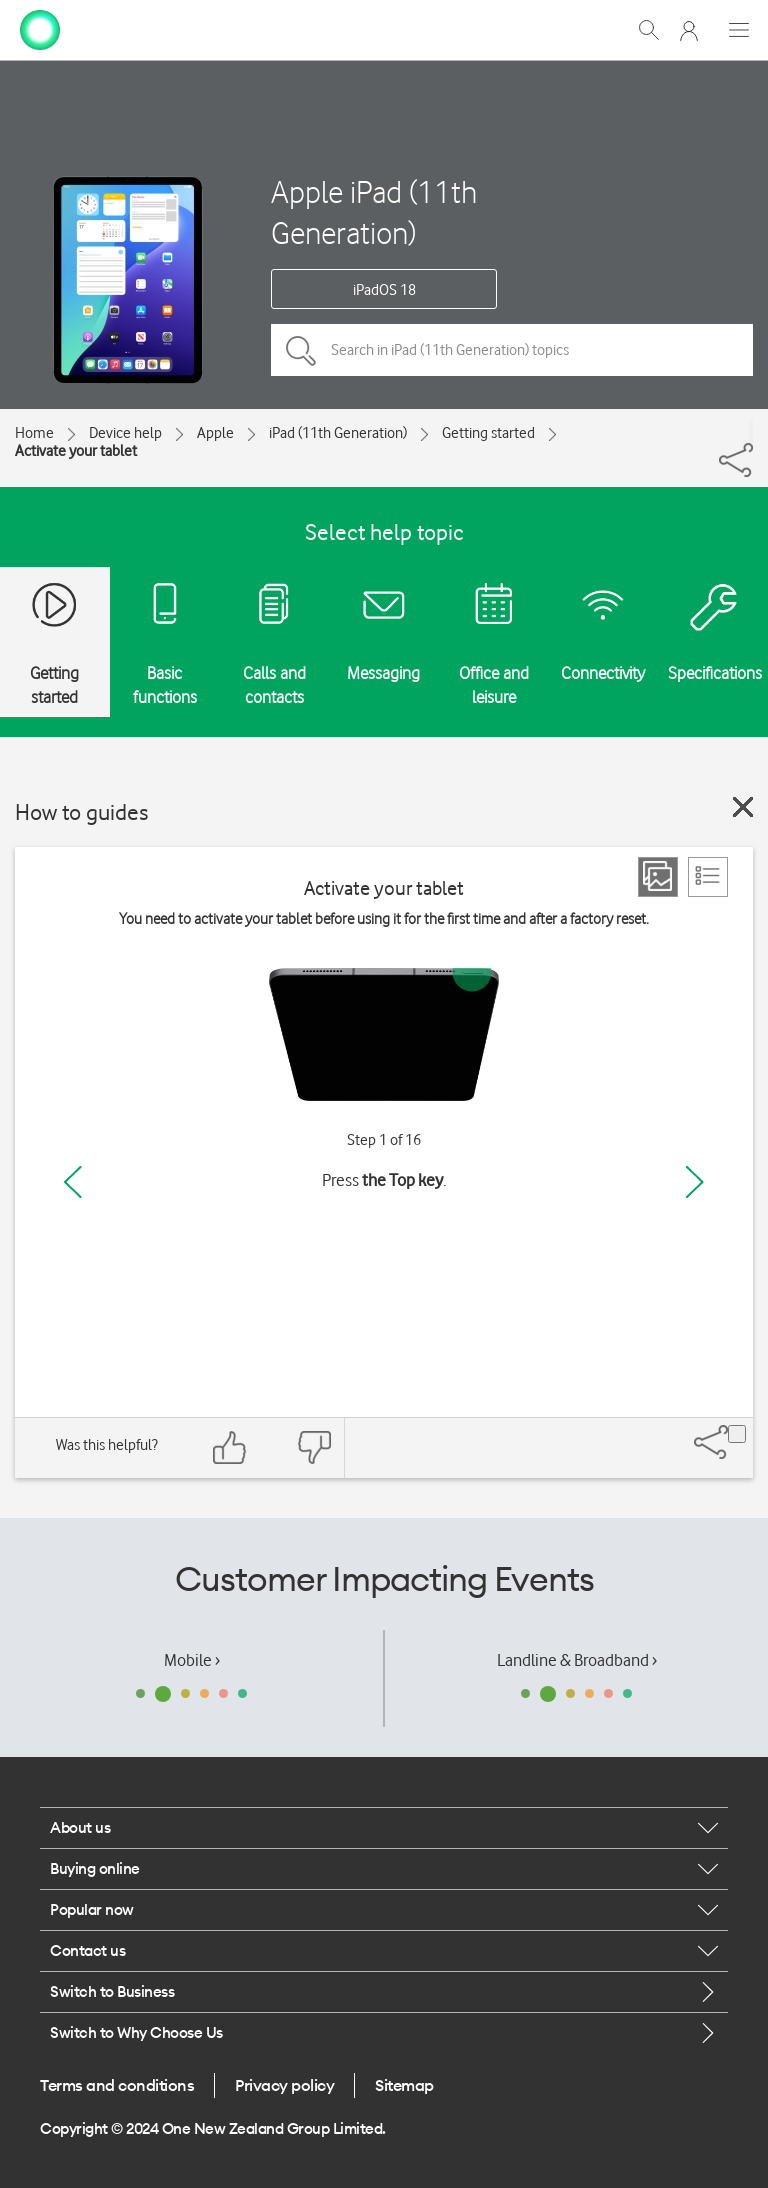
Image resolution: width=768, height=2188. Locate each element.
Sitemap (404, 2085)
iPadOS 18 (384, 290)
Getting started (488, 433)
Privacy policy (284, 2085)
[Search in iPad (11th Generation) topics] (512, 350)
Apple (215, 433)
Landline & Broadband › (577, 1660)
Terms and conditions (117, 2085)
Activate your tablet (76, 451)
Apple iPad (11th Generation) (374, 212)
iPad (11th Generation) (338, 433)
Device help (125, 433)
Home (34, 433)
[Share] (751, 431)
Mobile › (192, 1660)
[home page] (40, 28)
